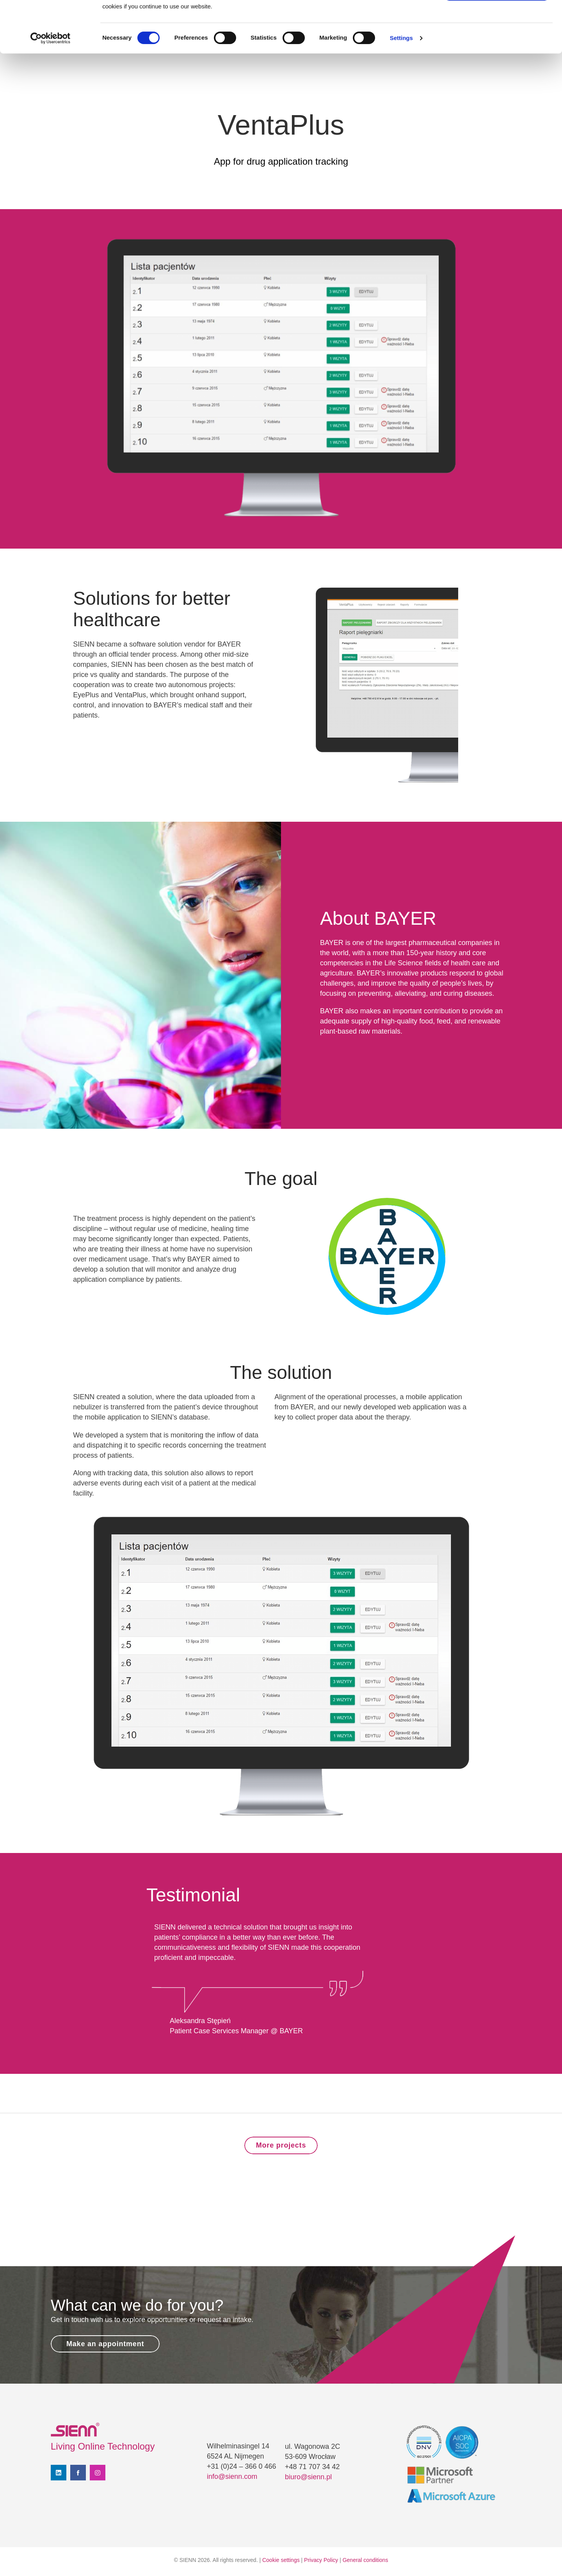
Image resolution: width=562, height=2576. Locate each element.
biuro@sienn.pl (308, 2477)
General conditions (365, 2560)
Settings (401, 89)
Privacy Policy (321, 2560)
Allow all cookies (497, 19)
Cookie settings (281, 2560)
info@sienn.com (232, 2476)
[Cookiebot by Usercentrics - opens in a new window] (50, 90)
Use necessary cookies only (497, 42)
